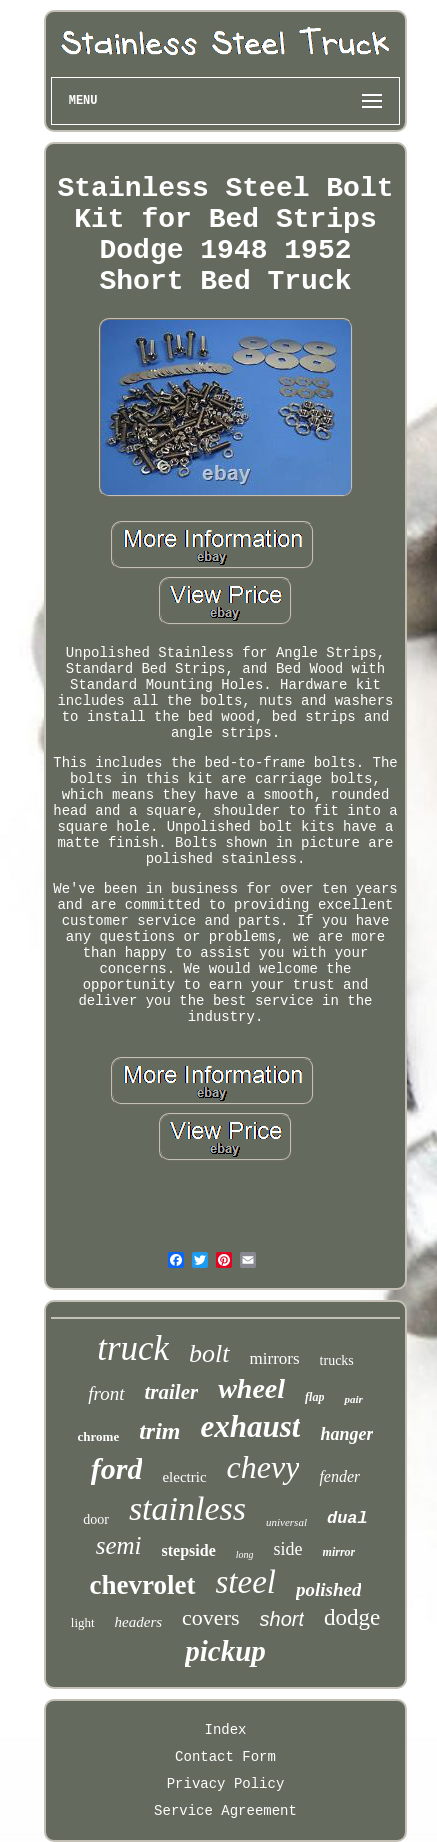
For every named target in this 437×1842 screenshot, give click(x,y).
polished (328, 1589)
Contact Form (225, 1757)
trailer (172, 1392)
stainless (187, 1508)
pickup (225, 1651)
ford (117, 1468)
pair (353, 1399)
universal (286, 1522)
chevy (263, 1467)
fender (339, 1476)
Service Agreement (225, 1811)
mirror (339, 1552)
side (288, 1549)
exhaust (251, 1426)
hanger (346, 1434)
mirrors (275, 1358)
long (245, 1554)
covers (210, 1617)
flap (314, 1397)
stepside (189, 1550)
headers (139, 1622)
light (83, 1622)
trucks (337, 1360)
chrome (99, 1436)
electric (184, 1477)
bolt (209, 1353)
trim (159, 1431)
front (106, 1393)
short (282, 1619)
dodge (352, 1617)
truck (133, 1348)
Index (225, 1730)
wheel (251, 1388)
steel (246, 1582)
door (96, 1519)
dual (347, 1518)
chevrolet (143, 1585)
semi (119, 1545)
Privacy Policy (226, 1784)
